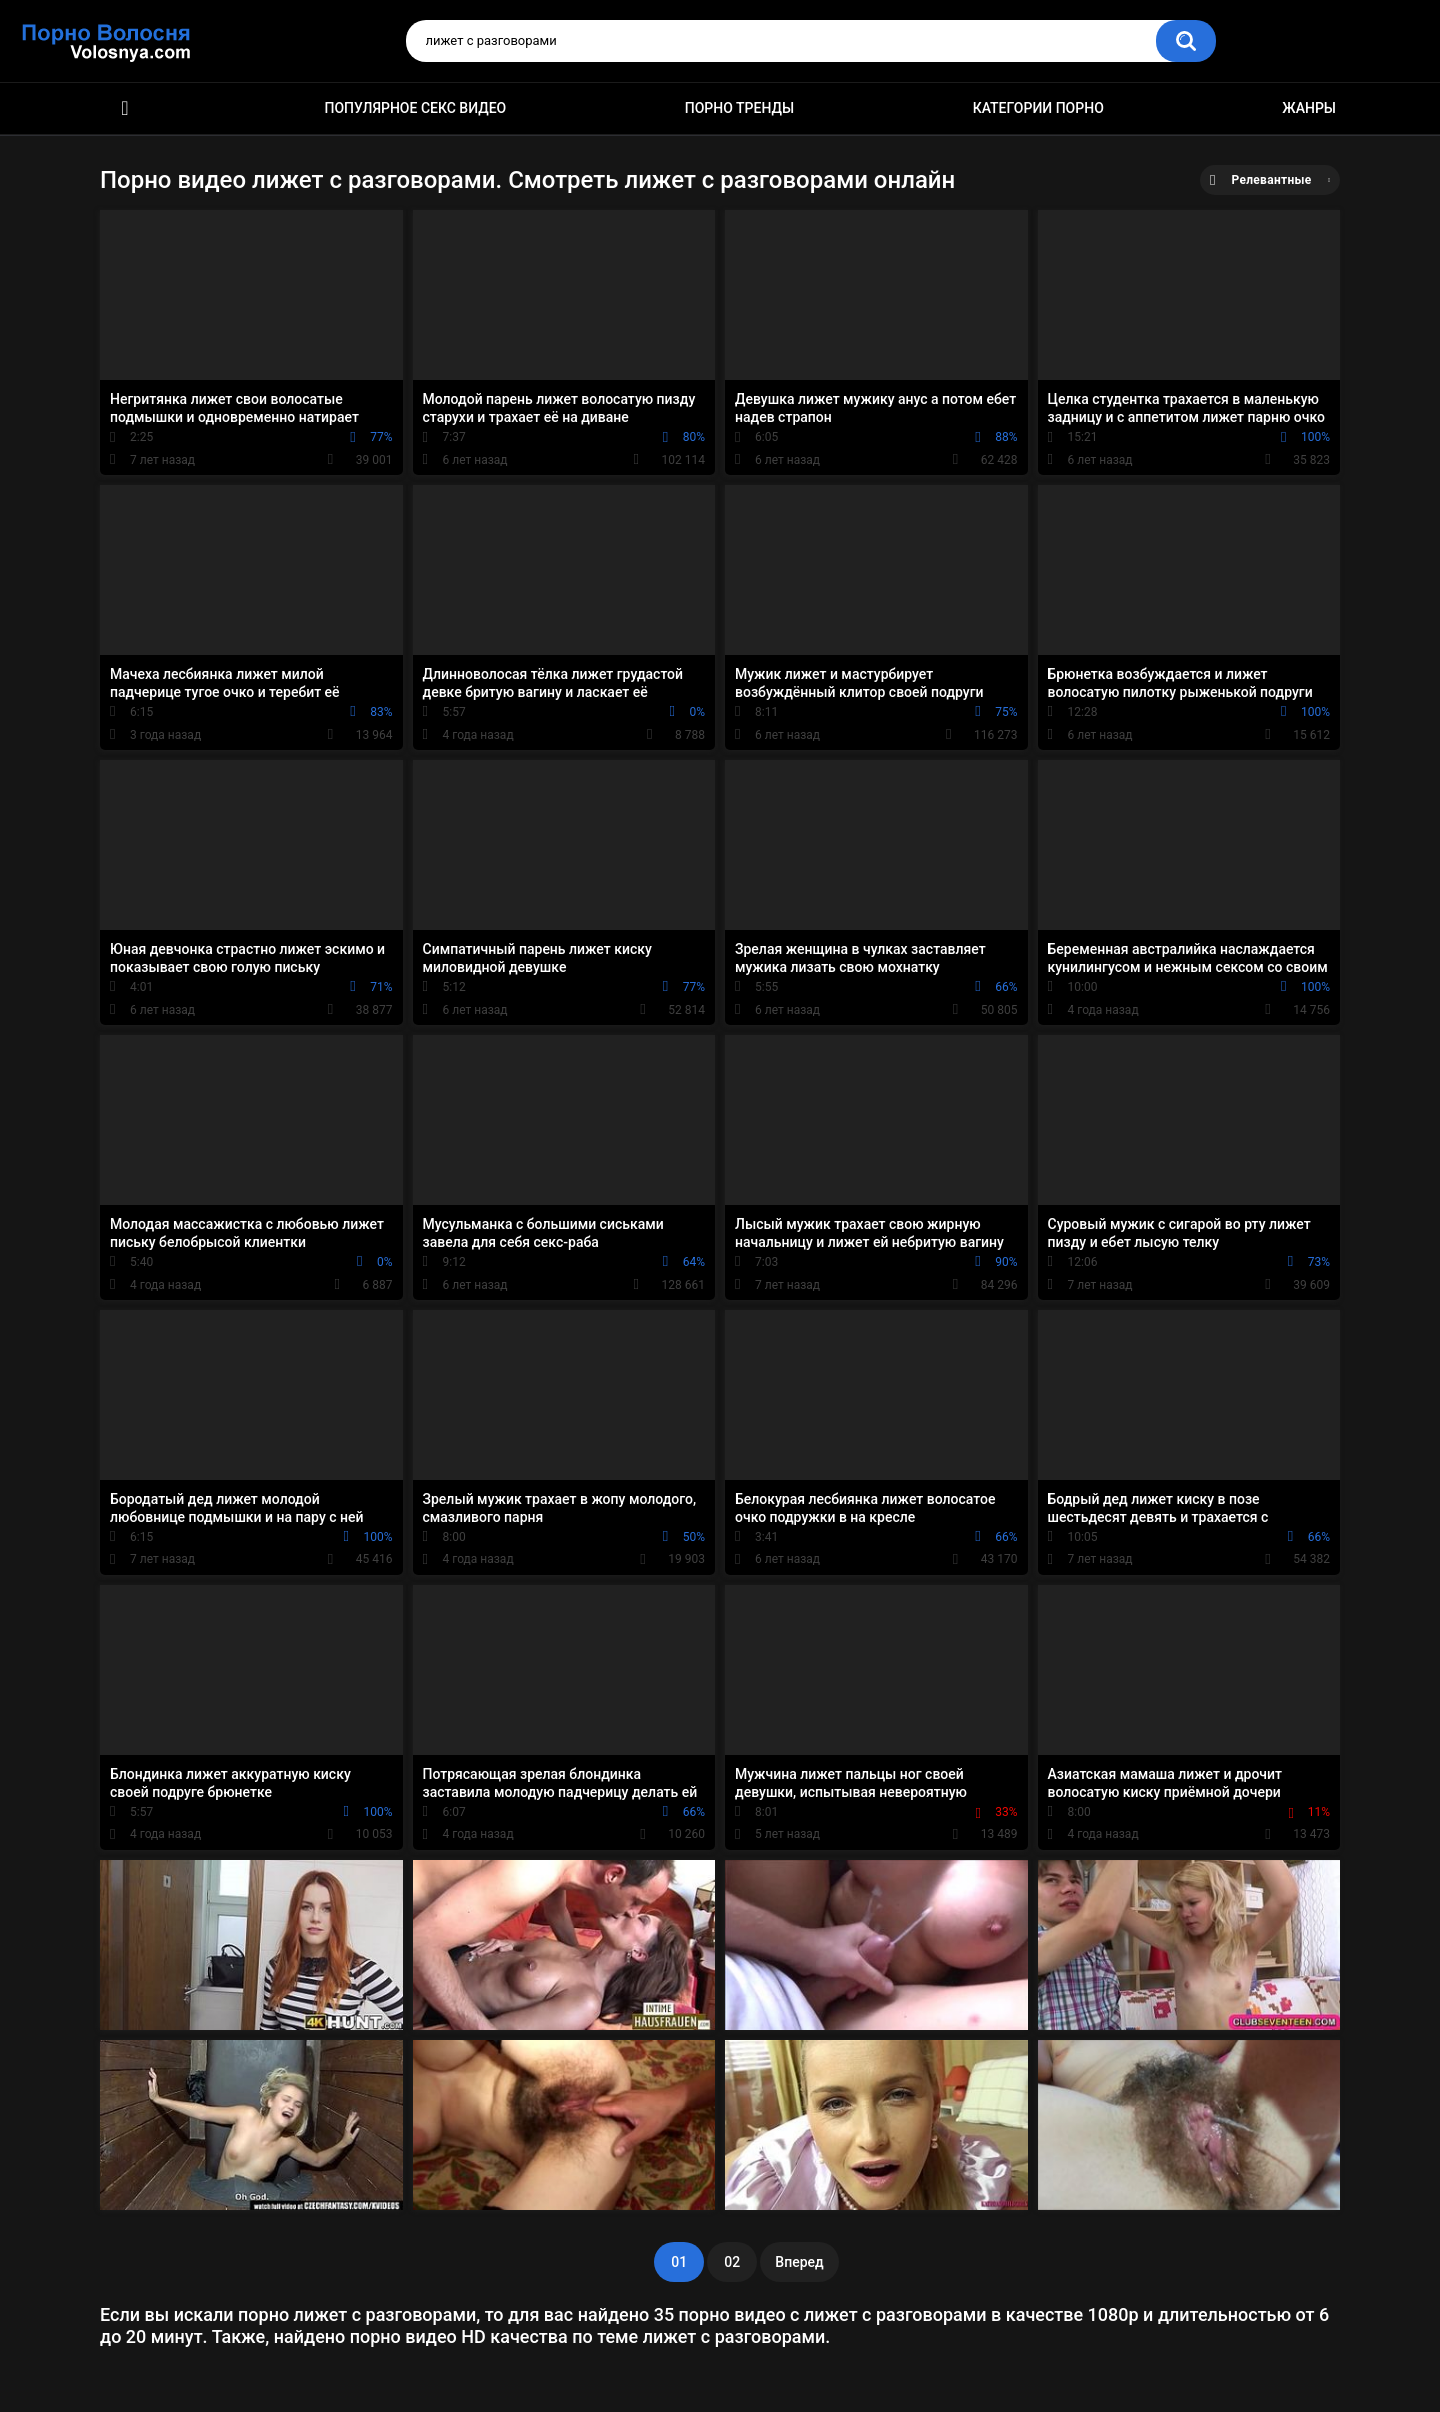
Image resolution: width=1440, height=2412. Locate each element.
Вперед (799, 2262)
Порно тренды (739, 108)
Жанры (1309, 108)
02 (732, 2262)
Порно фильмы (125, 108)
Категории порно (1038, 108)
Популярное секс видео (416, 108)
